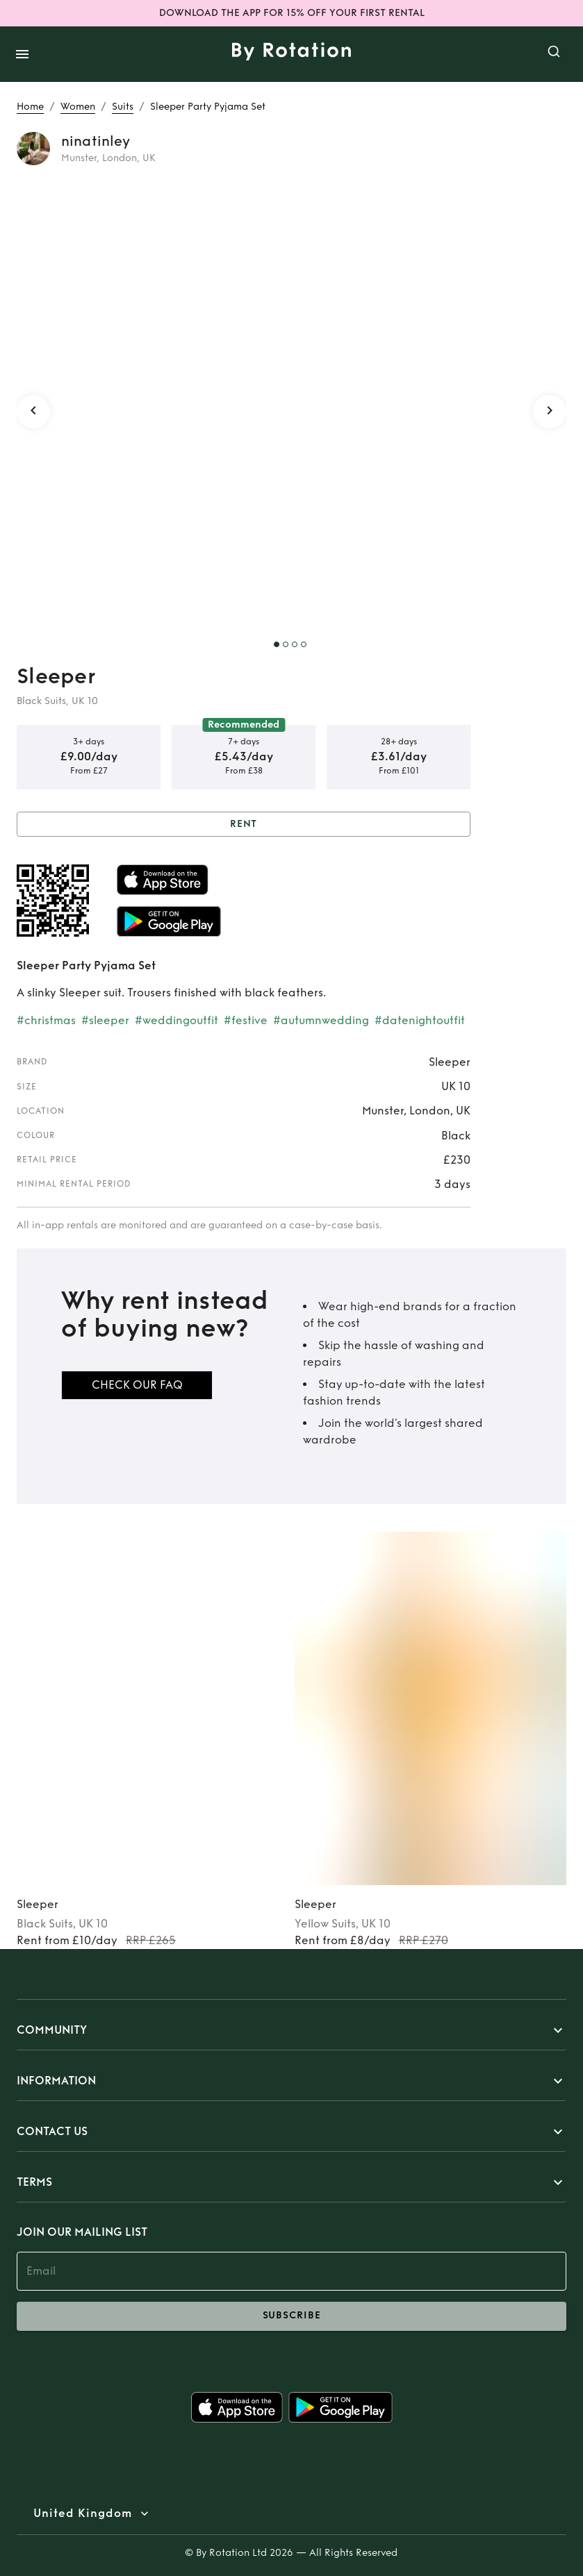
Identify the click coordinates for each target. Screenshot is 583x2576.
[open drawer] (22, 54)
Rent (243, 824)
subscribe (291, 2316)
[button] (291, 2030)
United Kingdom (83, 2513)
